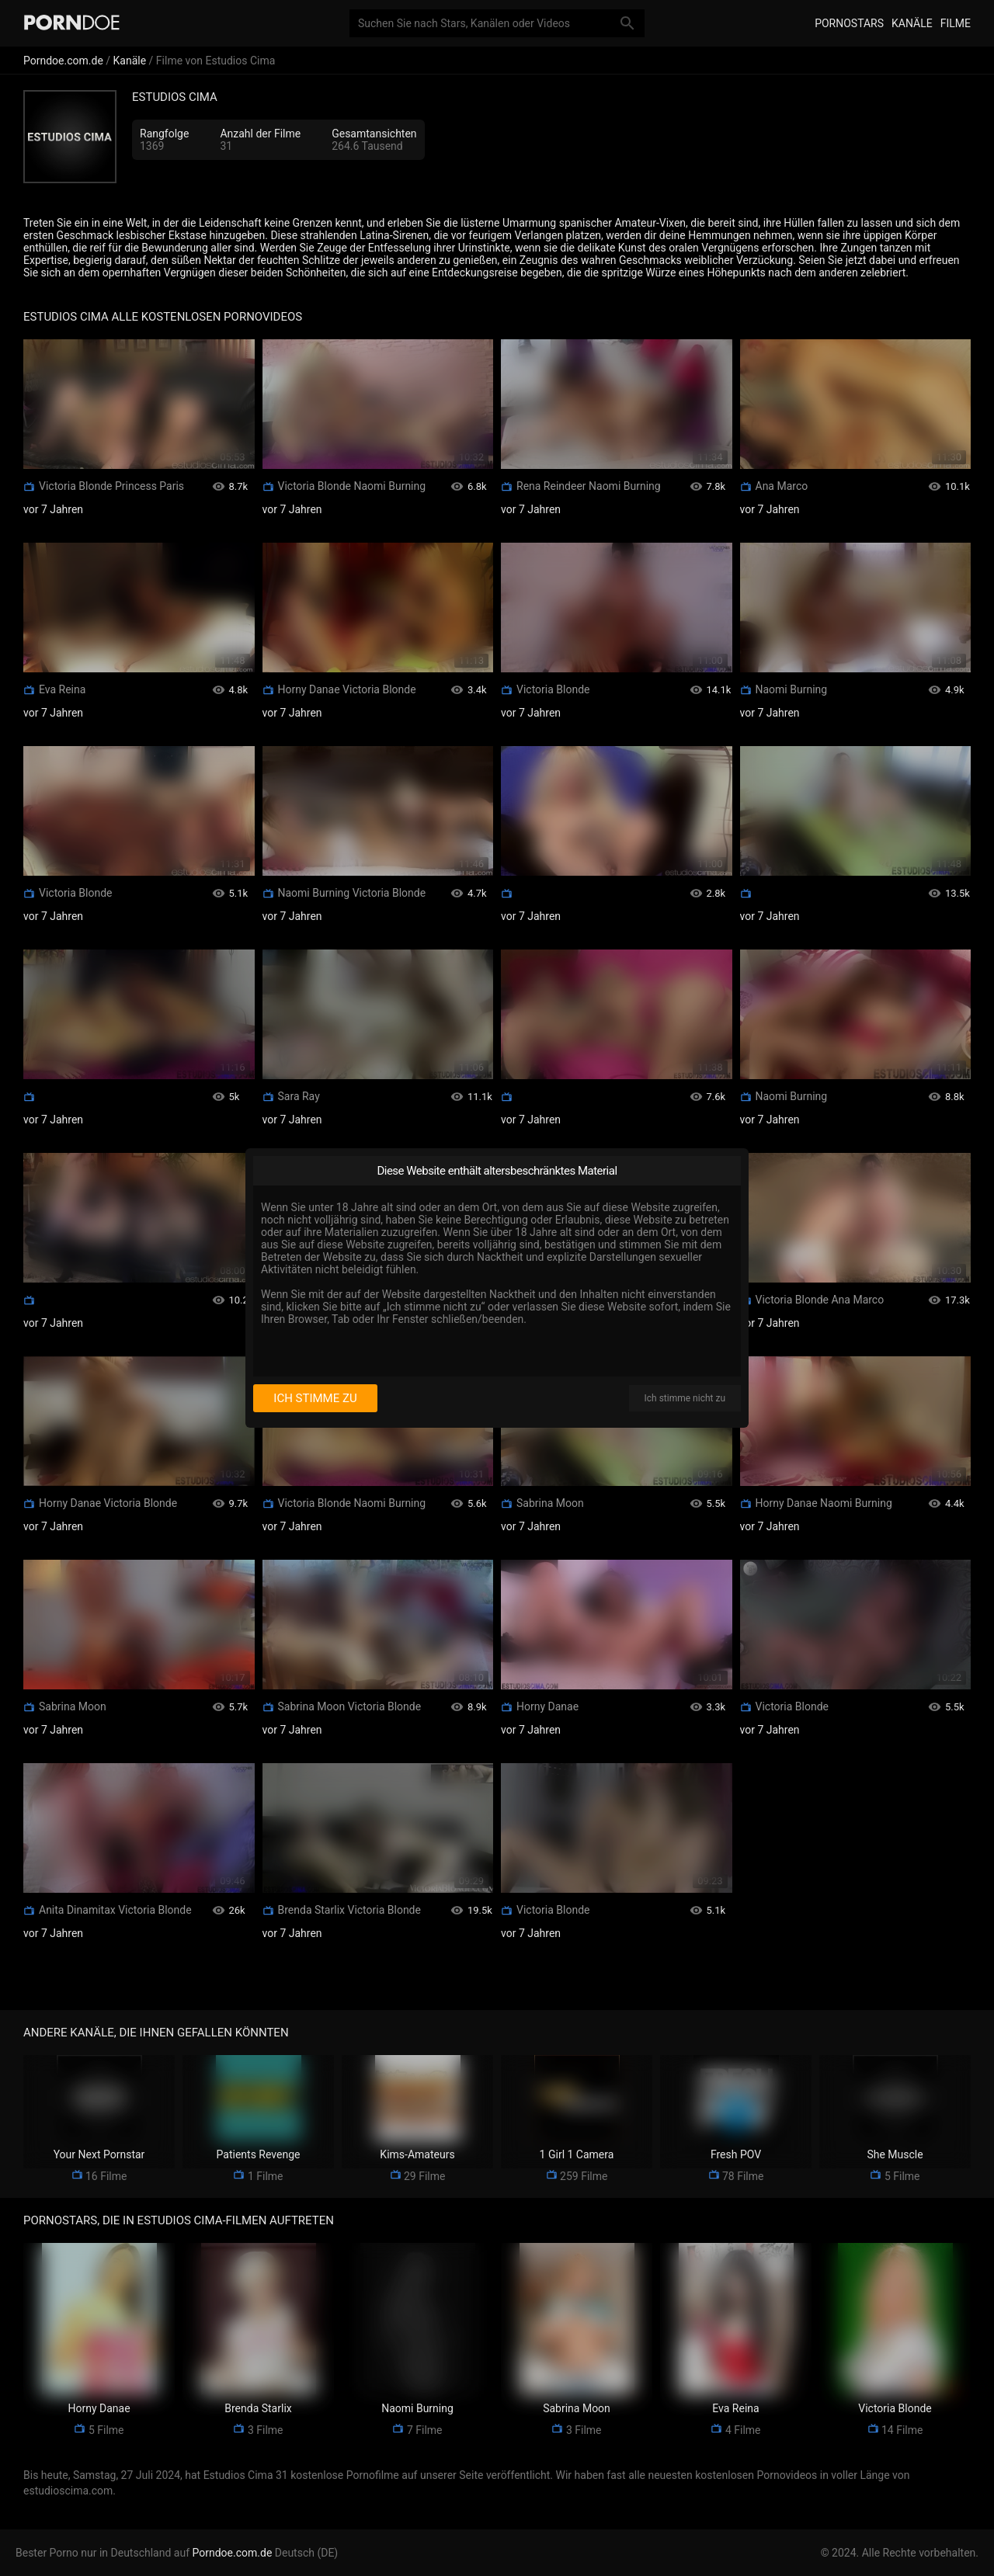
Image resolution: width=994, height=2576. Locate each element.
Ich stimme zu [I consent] (314, 1398)
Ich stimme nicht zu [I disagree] (685, 1398)
